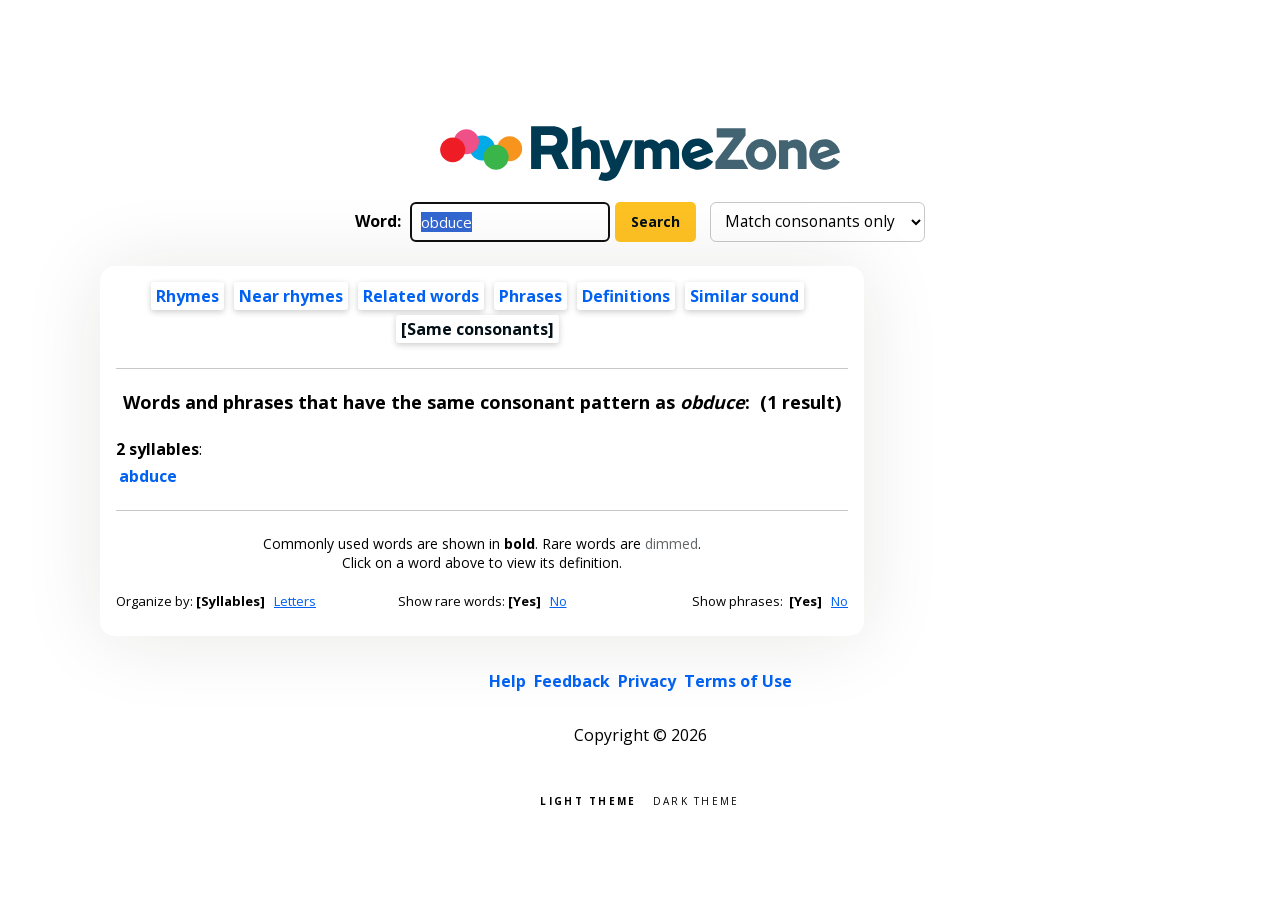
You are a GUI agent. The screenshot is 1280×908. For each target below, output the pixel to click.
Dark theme (696, 799)
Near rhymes (291, 296)
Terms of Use (738, 681)
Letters (295, 601)
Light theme (588, 799)
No (558, 601)
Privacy (647, 681)
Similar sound (744, 296)
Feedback (572, 681)
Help (507, 681)
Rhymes (187, 296)
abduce (148, 476)
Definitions (626, 296)
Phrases (530, 296)
